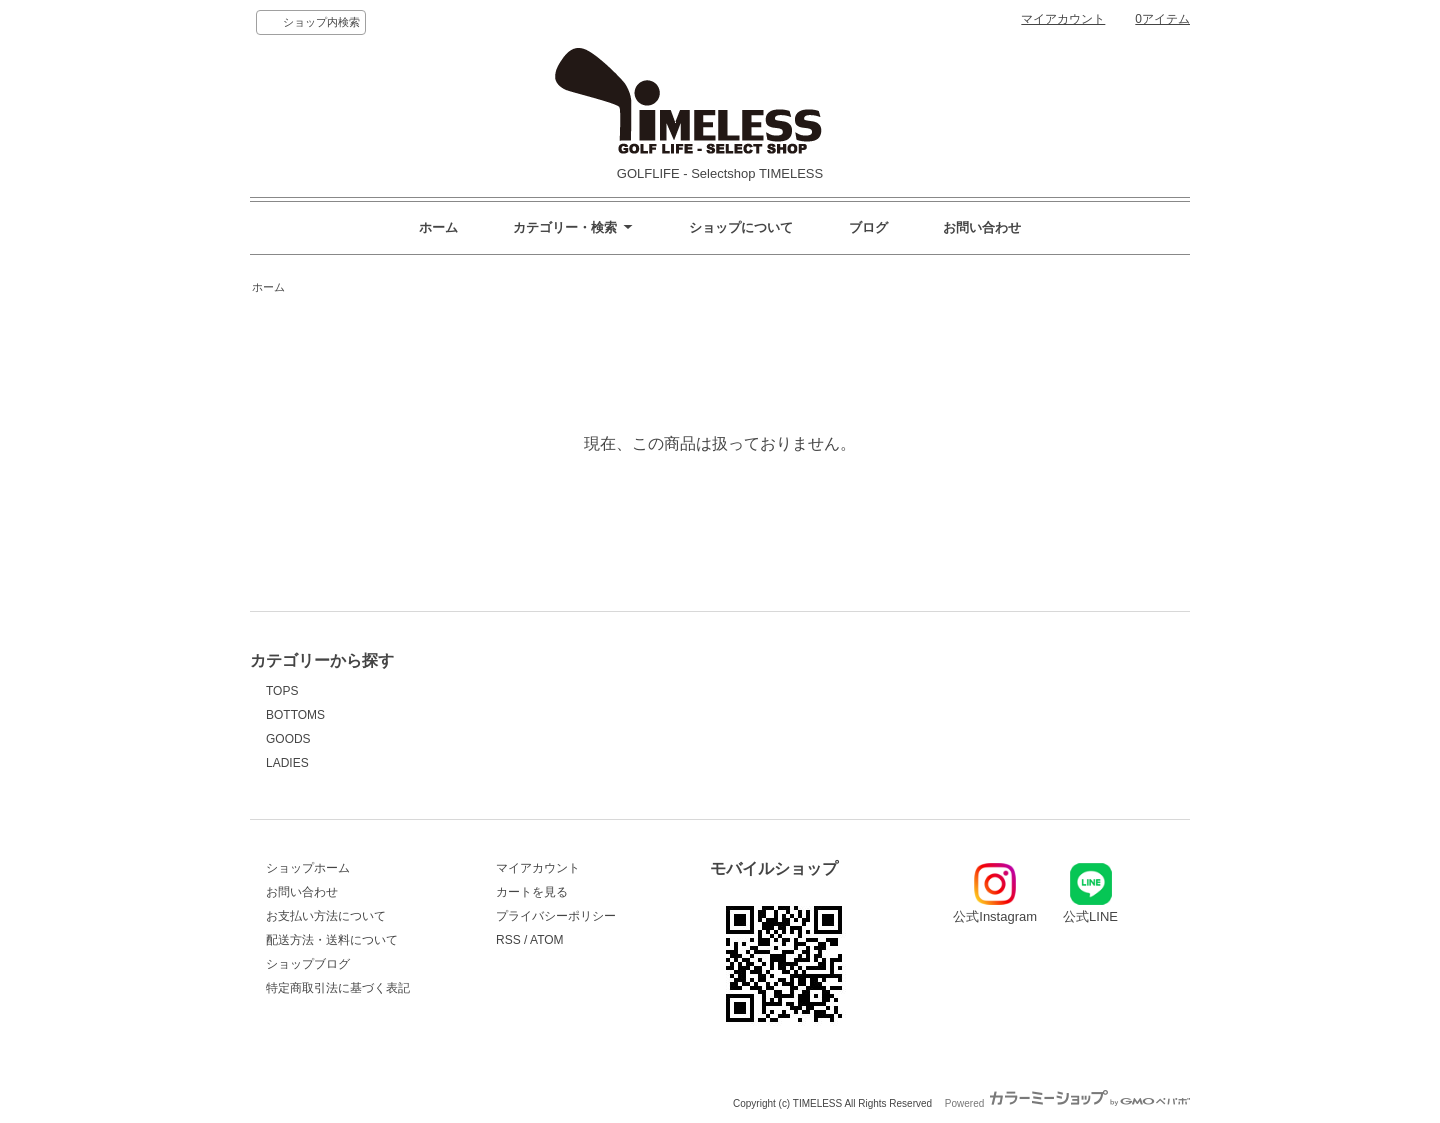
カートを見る (532, 892)
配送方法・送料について (332, 940)
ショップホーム (308, 868)
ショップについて (741, 227)
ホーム (438, 227)
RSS (508, 940)
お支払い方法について (326, 916)
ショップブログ (308, 964)
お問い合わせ (982, 227)
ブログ (868, 227)
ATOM (547, 940)
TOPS (282, 691)
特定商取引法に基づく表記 (338, 988)
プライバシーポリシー (556, 916)
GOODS (288, 739)
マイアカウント (1063, 19)
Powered (1067, 1103)
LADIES (287, 763)
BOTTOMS (295, 715)
